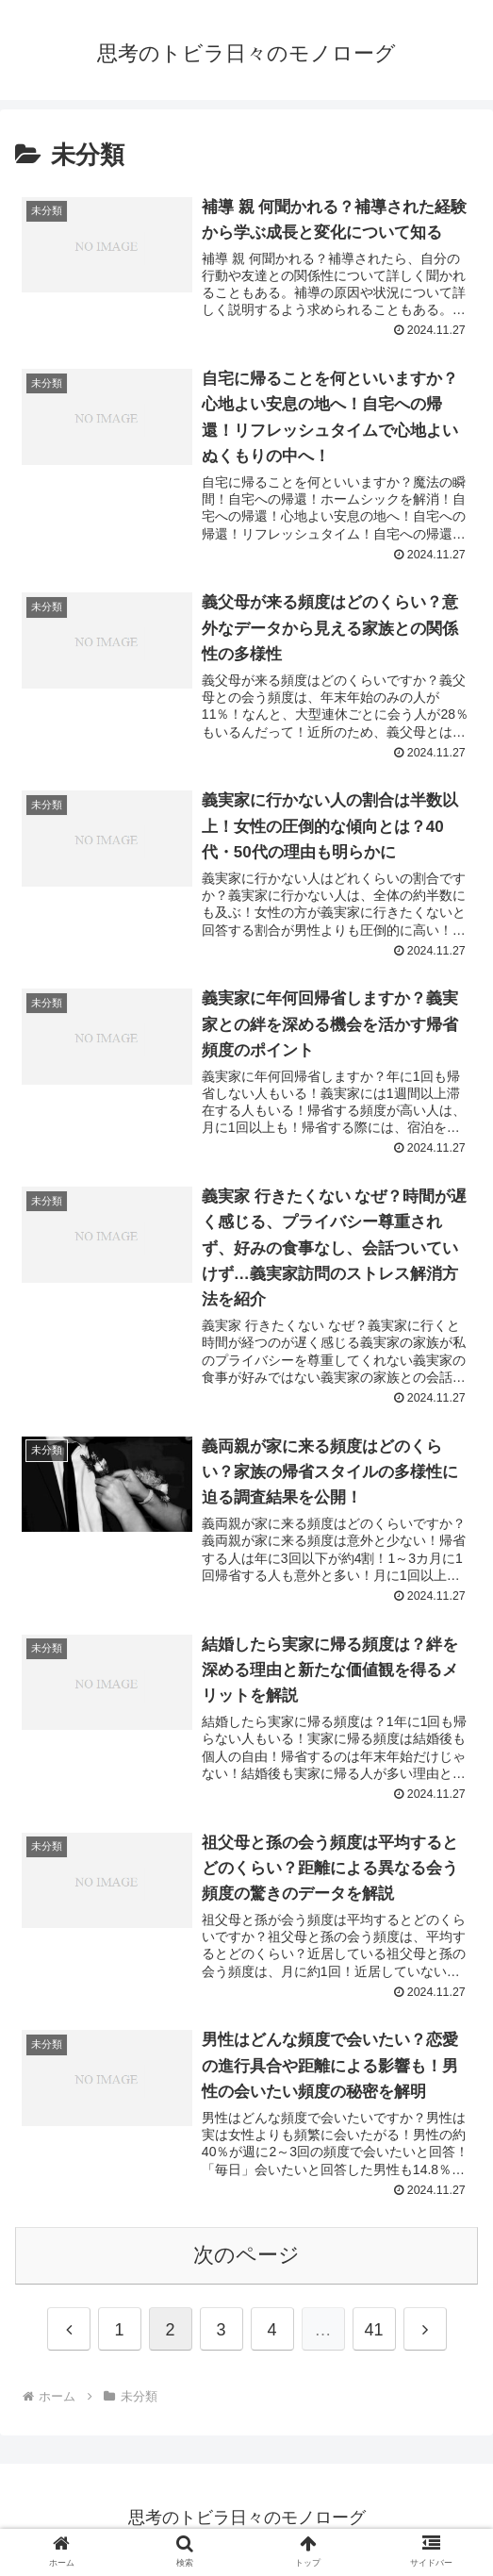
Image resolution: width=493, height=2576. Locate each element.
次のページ (246, 2258)
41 (373, 2333)
